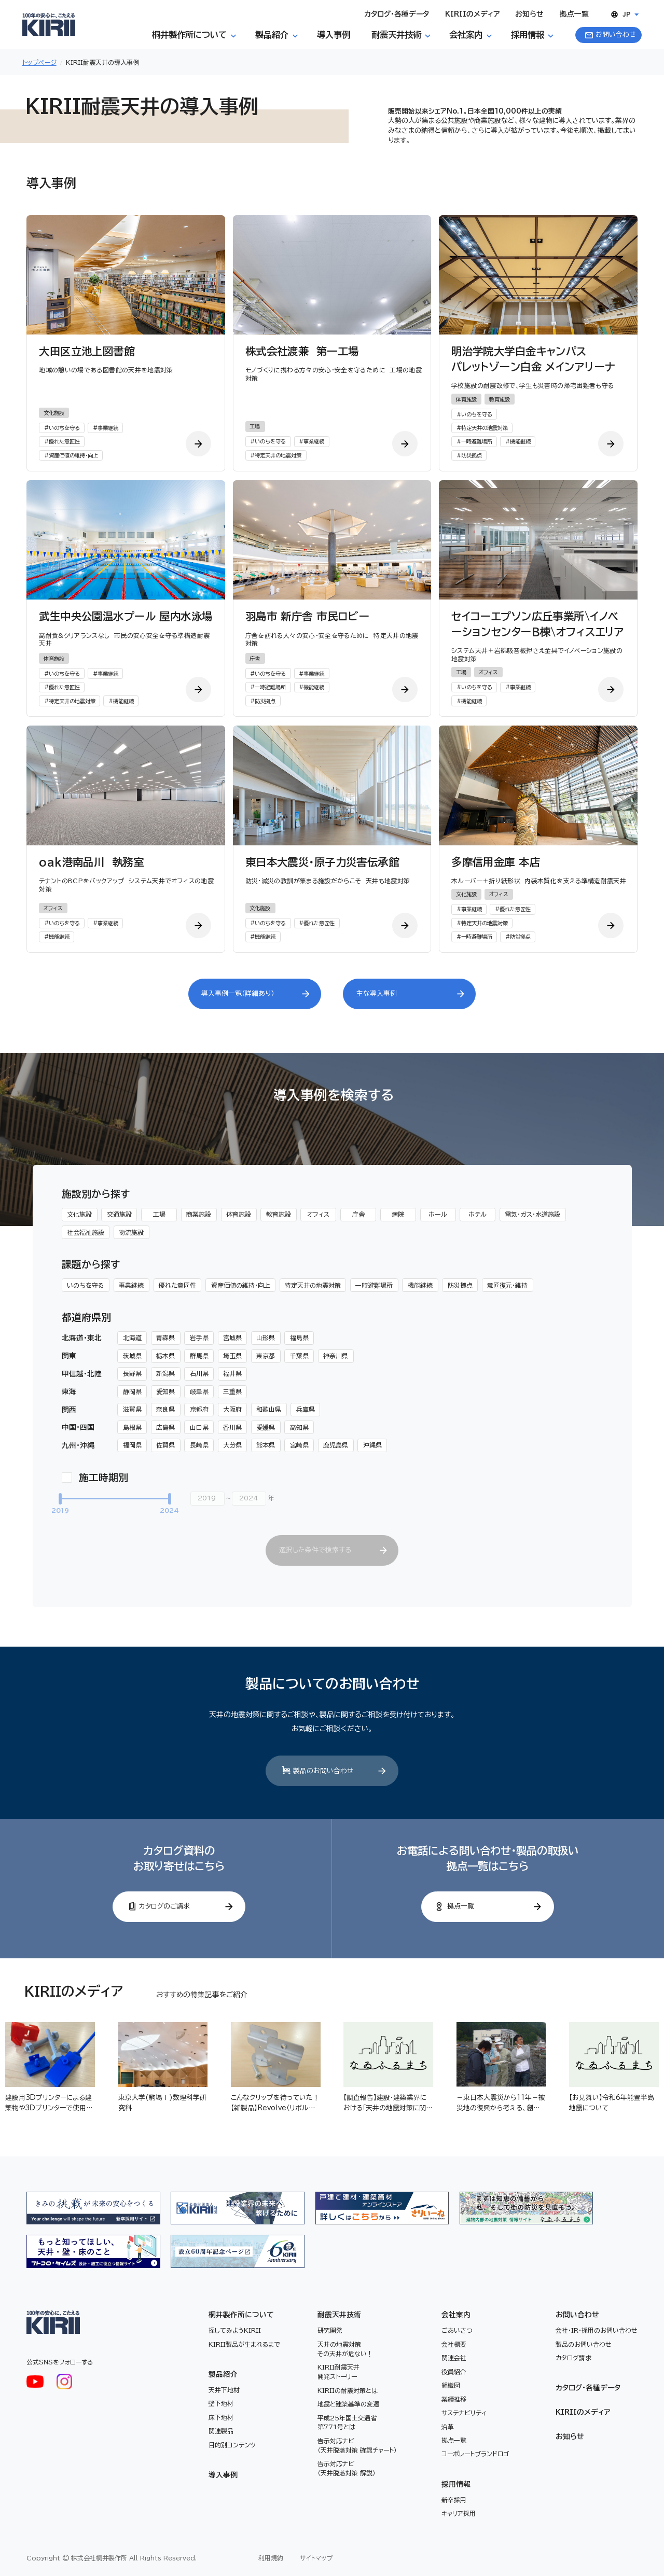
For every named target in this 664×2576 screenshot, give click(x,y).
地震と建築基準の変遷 (348, 2404)
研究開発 (329, 2330)
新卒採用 (453, 2500)
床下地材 (221, 2417)
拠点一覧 (453, 2440)
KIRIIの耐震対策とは (347, 2390)
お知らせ (570, 2436)
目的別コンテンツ (232, 2445)
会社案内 (456, 2314)
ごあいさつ (457, 2330)
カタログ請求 (573, 2358)
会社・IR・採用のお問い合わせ (597, 2330)
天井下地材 (224, 2390)
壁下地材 (221, 2403)
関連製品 (221, 2431)
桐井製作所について (241, 2314)
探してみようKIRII (235, 2330)
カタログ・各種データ (588, 2387)
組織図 (450, 2385)
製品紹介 (223, 2374)
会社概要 (453, 2344)
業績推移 (453, 2399)
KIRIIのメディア (583, 2412)
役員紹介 (453, 2372)
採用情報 (456, 2484)
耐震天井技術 (339, 2314)
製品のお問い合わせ (584, 2344)
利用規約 (270, 2558)
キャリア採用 (458, 2513)
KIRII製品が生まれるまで (244, 2344)
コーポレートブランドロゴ (475, 2453)
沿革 (447, 2427)
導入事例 (223, 2474)
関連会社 (453, 2358)
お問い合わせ (577, 2314)
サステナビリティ (464, 2413)
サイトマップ (316, 2558)
